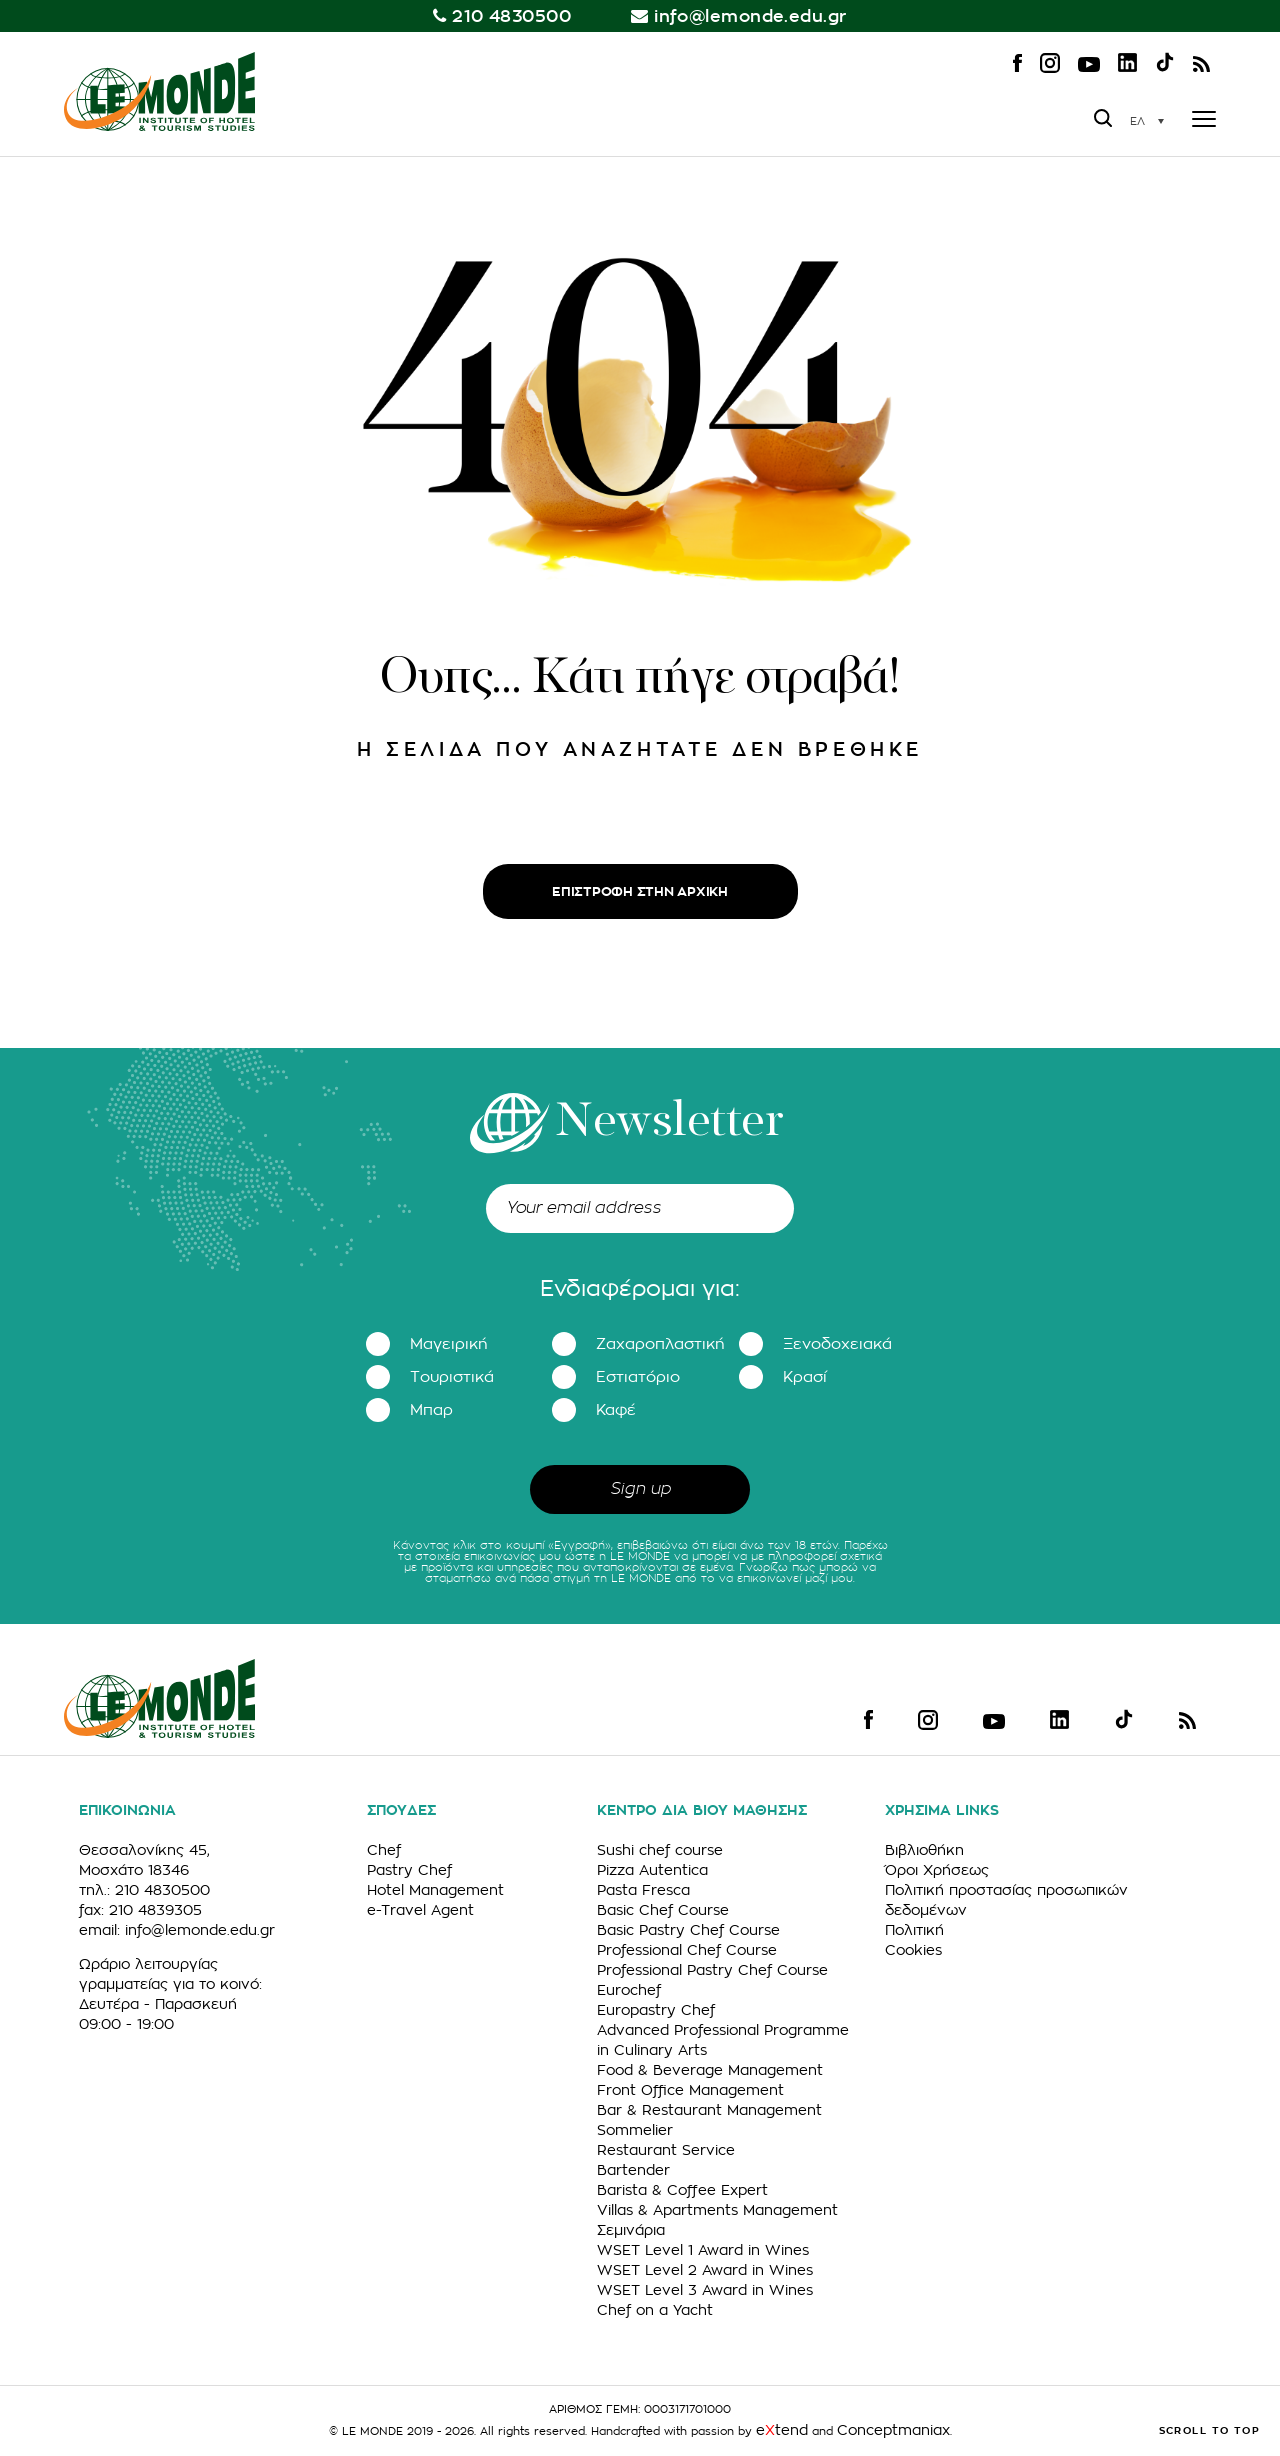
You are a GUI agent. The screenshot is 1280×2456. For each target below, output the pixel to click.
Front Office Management (690, 2090)
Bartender (633, 2170)
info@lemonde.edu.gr (750, 16)
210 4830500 (511, 16)
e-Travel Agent (420, 1910)
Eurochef (629, 1990)
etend (782, 2430)
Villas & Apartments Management (717, 2210)
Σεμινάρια (631, 2230)
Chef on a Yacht (655, 2310)
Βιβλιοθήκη (924, 1850)
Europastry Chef (656, 2010)
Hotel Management (435, 1890)
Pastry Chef (409, 1870)
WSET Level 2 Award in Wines (705, 2270)
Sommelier (635, 2130)
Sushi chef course (660, 1850)
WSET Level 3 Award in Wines (705, 2290)
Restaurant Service (666, 2150)
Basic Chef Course (663, 1910)
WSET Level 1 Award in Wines (703, 2250)
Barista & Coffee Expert (682, 2190)
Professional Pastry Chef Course (712, 1970)
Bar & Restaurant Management (709, 2110)
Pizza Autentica (652, 1870)
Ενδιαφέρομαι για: (640, 1289)
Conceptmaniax (893, 2430)
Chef (384, 1850)
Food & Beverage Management (710, 2070)
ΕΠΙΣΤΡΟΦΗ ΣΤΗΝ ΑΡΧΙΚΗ (640, 891)
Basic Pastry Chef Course (688, 1930)
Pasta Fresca (643, 1890)
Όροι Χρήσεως (937, 1870)
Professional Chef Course (687, 1950)
